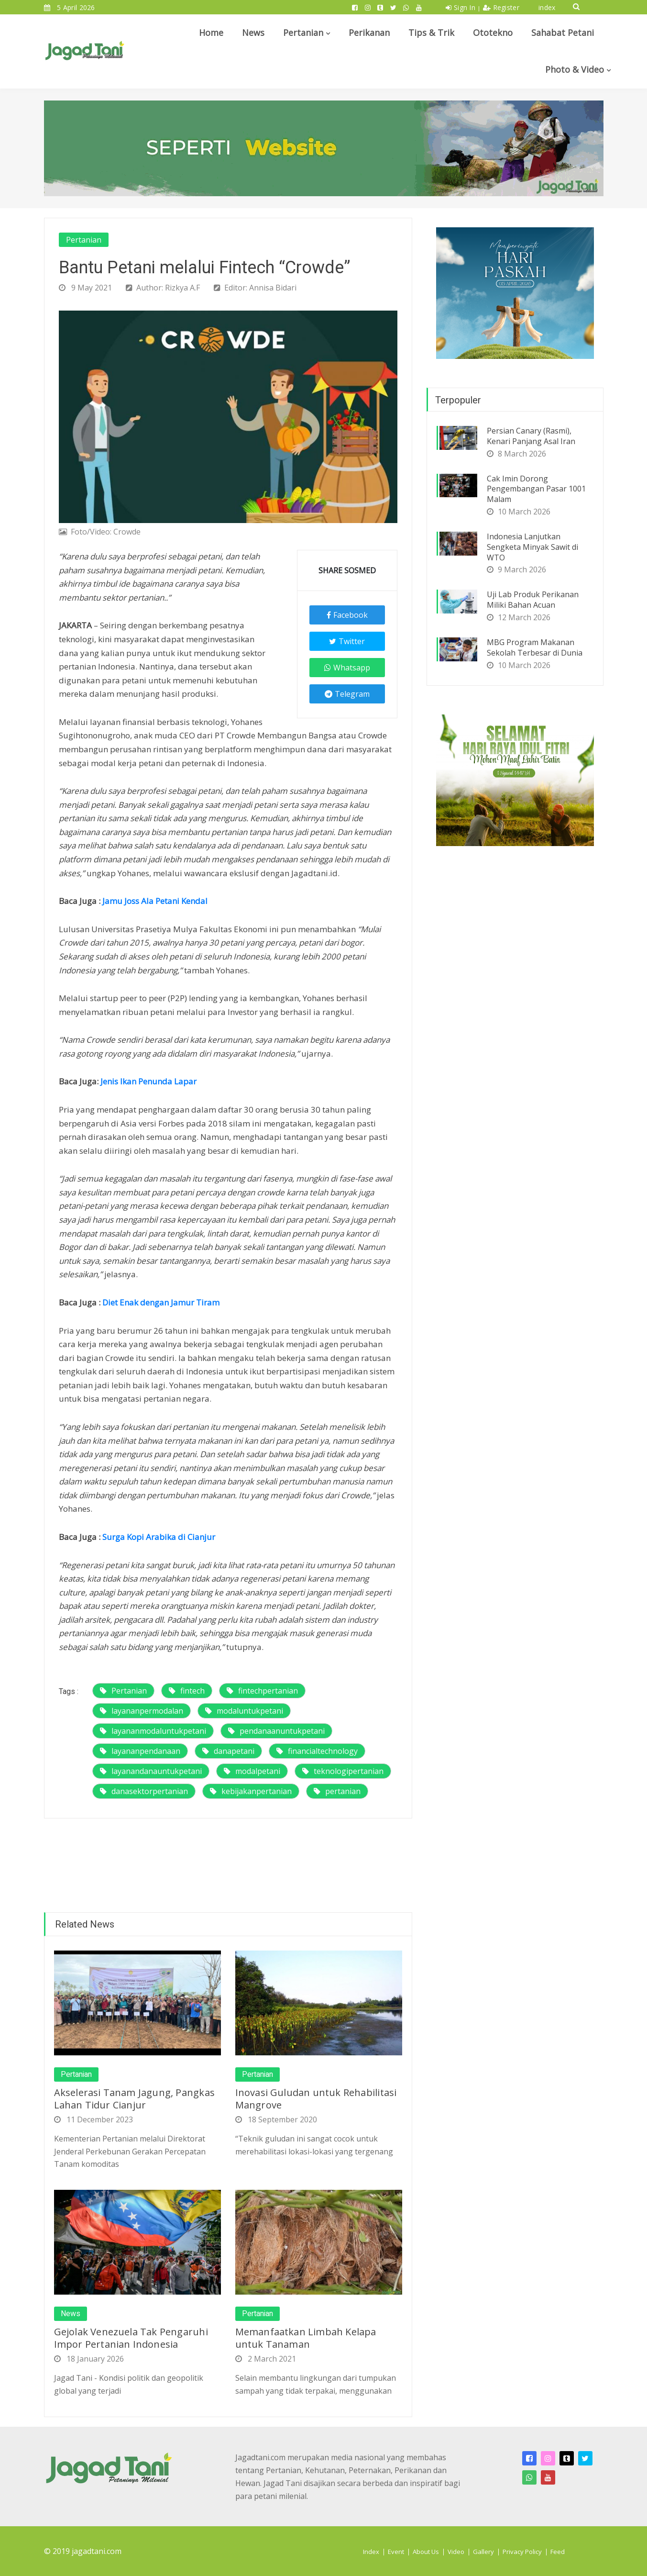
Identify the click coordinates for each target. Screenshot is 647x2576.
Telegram (347, 694)
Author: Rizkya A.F (163, 287)
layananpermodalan (141, 1711)
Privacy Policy (522, 2551)
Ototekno (493, 32)
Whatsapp (347, 667)
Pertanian (303, 32)
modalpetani (252, 1771)
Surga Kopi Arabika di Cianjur (158, 1536)
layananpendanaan (140, 1751)
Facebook (347, 615)
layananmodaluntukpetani (153, 1731)
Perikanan (369, 32)
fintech (187, 1690)
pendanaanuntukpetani (276, 1731)
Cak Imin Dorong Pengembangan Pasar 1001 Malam (536, 489)
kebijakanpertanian (251, 1791)
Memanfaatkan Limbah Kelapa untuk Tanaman (305, 2338)
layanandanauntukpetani (151, 1771)
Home (211, 32)
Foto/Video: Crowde (100, 531)
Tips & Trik (431, 32)
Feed (557, 2551)
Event (396, 2551)
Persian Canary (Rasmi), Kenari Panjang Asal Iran (531, 435)
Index (371, 2551)
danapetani (228, 1751)
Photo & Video (574, 69)
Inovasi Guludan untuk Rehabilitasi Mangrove (316, 2098)
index (547, 7)
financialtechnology (317, 1751)
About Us (426, 2551)
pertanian (337, 1791)
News (253, 32)
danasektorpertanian (144, 1791)
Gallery (483, 2551)
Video (456, 2551)
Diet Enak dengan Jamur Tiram (160, 1302)
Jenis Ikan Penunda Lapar (148, 1081)
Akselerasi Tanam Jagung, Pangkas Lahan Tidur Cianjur (134, 2098)
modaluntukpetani (244, 1711)
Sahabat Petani (562, 32)
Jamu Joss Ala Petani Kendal (155, 900)
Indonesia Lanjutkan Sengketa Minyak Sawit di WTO (532, 547)
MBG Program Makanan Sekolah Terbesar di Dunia (534, 647)
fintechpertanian (262, 1690)
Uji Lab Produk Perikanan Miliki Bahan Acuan (533, 599)
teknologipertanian (343, 1771)
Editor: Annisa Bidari (255, 287)
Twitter (347, 641)
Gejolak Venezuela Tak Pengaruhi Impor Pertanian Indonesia (131, 2338)
